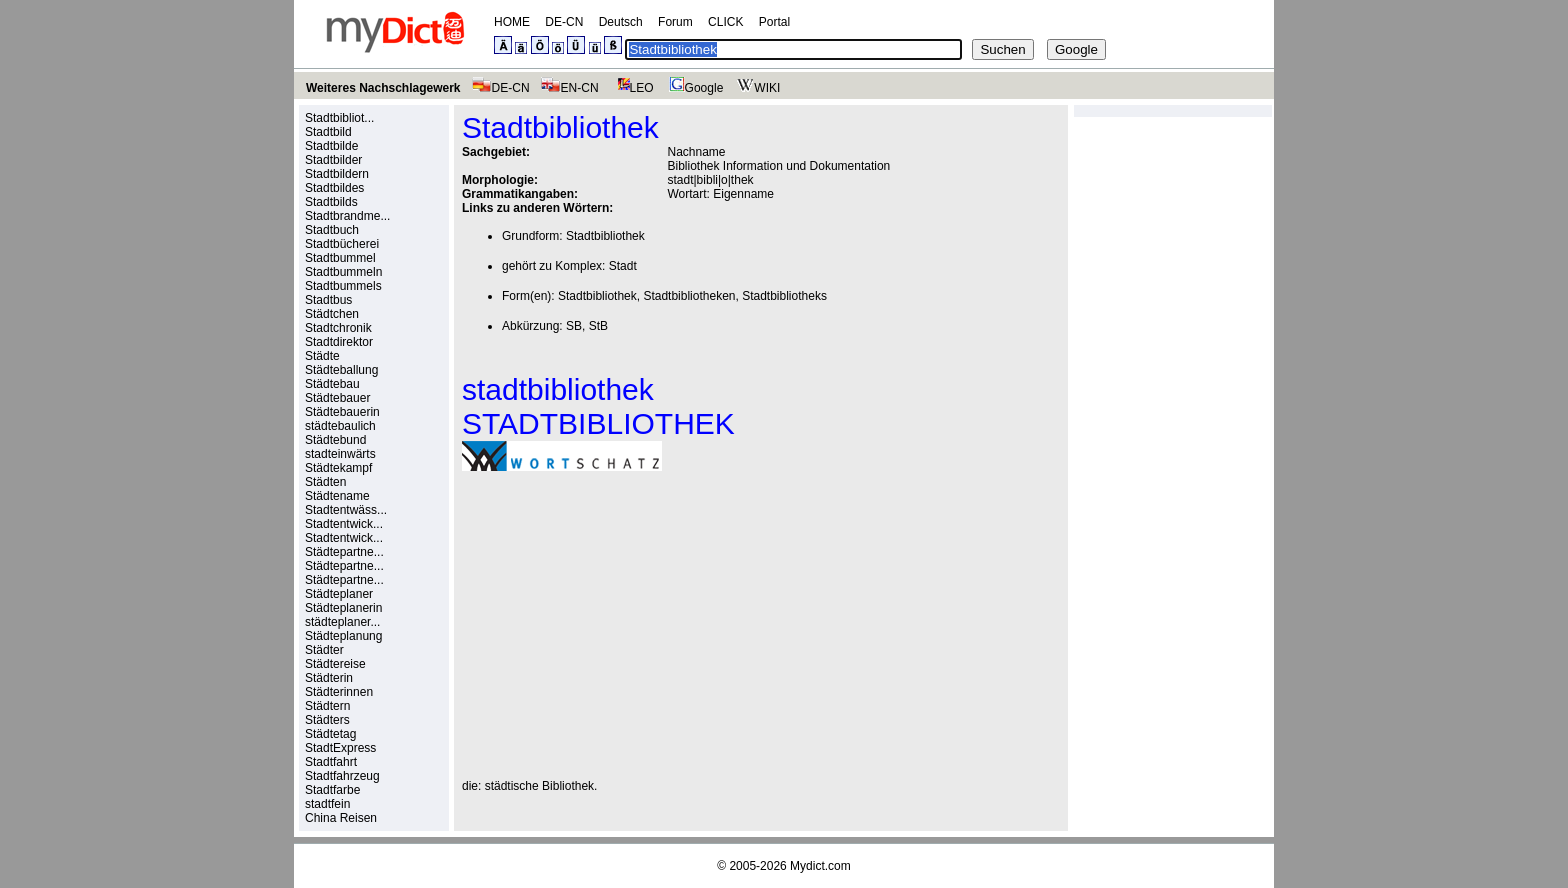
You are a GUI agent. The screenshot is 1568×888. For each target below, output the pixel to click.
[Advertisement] (630, 625)
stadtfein (327, 804)
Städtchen (332, 314)
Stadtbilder (333, 160)
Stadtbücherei (342, 244)
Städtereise (335, 664)
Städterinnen (339, 692)
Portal (774, 22)
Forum (675, 22)
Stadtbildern (337, 174)
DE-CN (564, 22)
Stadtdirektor (339, 342)
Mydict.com (820, 866)
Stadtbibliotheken (689, 296)
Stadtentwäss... (346, 510)
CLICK (725, 22)
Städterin (329, 678)
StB (598, 326)
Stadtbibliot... (339, 118)
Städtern (327, 706)
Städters (327, 720)
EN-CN (569, 88)
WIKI (756, 88)
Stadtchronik (338, 328)
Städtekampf (338, 468)
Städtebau (332, 384)
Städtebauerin (342, 412)
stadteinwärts (340, 454)
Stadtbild (328, 132)
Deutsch (621, 22)
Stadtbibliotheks (784, 296)
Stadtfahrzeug (342, 776)
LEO (631, 88)
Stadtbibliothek (605, 236)
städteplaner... (342, 622)
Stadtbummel (340, 258)
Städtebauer (337, 398)
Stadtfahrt (331, 762)
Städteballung (341, 370)
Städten (325, 482)
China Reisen (341, 818)
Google (694, 88)
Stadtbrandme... (347, 216)
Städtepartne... (344, 552)
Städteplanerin (343, 608)
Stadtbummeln (343, 272)
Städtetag (330, 734)
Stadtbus (328, 300)
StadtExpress (340, 748)
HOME (512, 22)
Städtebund (335, 440)
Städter (324, 650)
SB (574, 326)
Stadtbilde (331, 146)
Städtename (337, 496)
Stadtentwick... (344, 524)
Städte (322, 356)
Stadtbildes (334, 188)
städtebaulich (340, 426)
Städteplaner (339, 594)
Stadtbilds (331, 202)
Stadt (623, 266)
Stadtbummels (343, 286)
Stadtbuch (332, 230)
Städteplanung (343, 636)
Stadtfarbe (332, 790)
